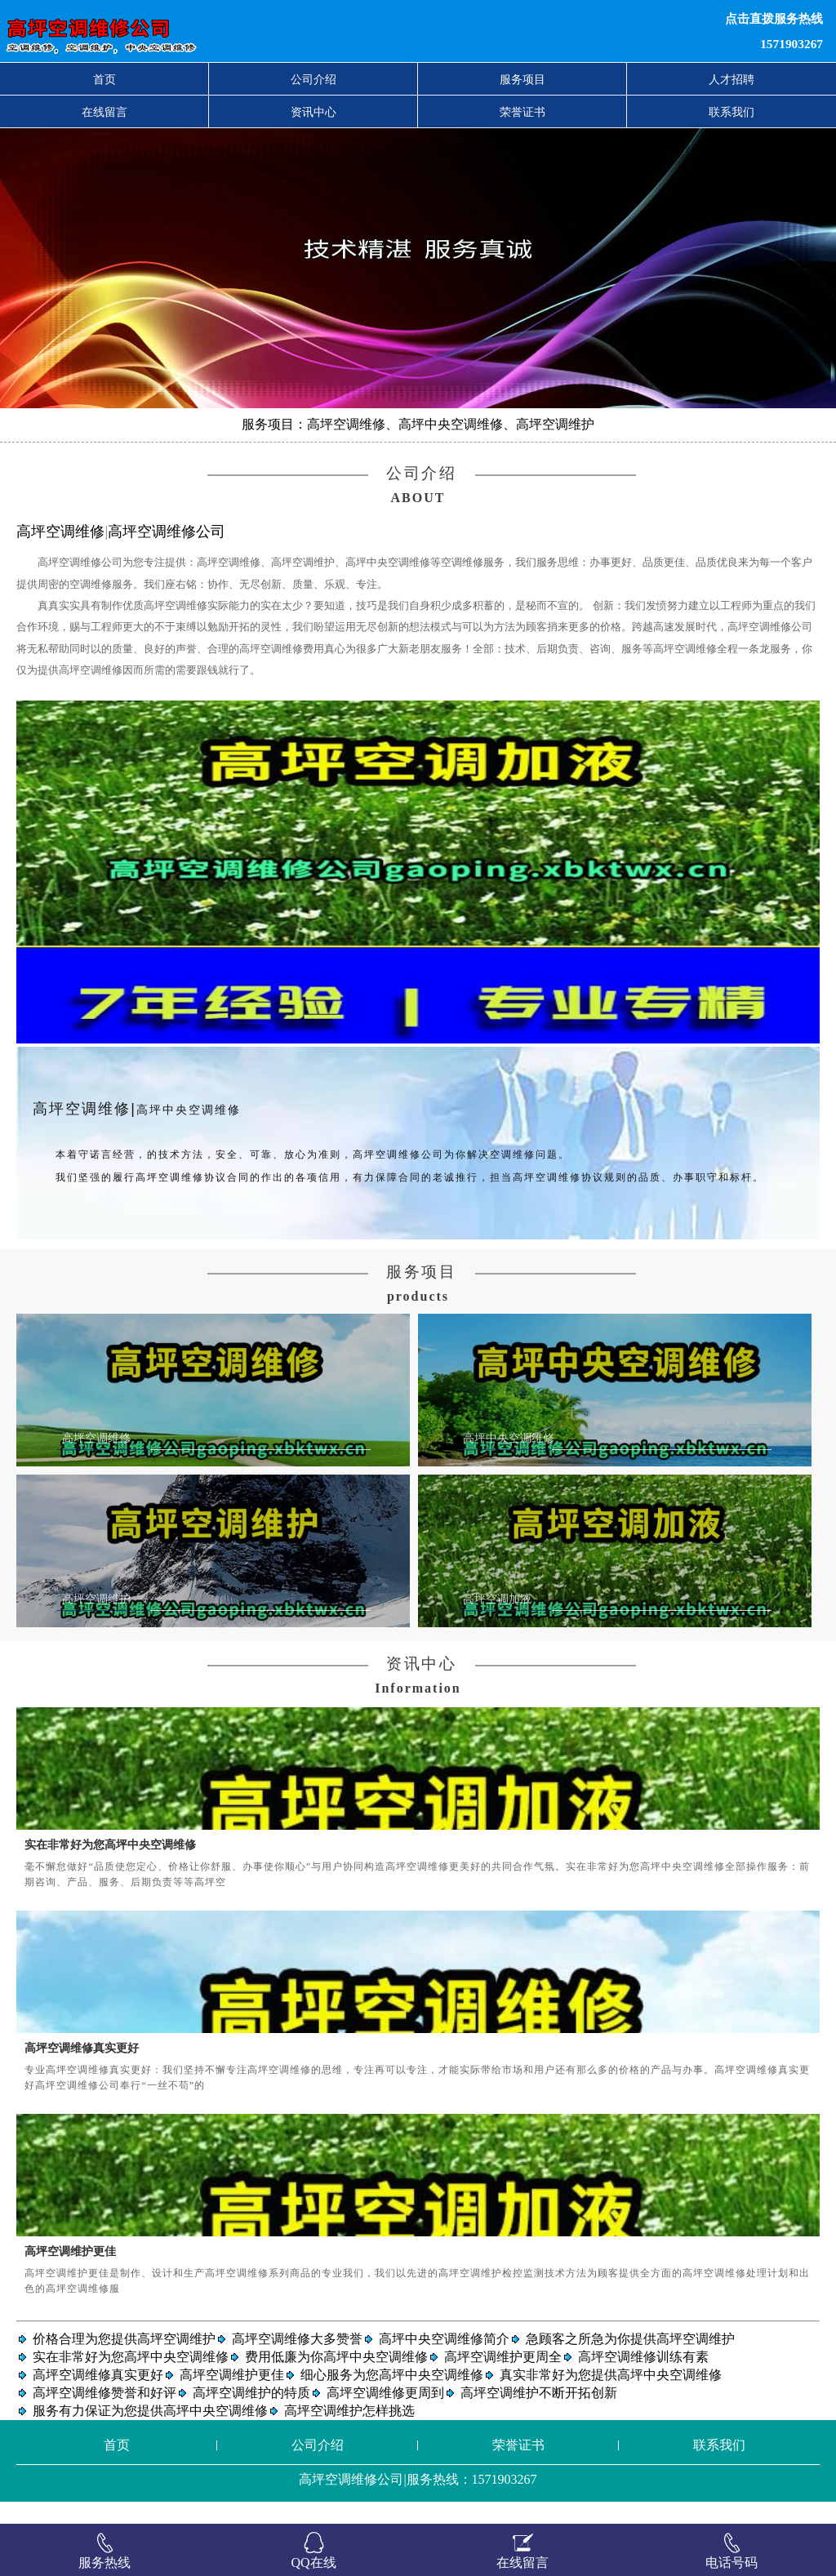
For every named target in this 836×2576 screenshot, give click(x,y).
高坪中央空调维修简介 (444, 2361)
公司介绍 (313, 79)
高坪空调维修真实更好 (81, 2069)
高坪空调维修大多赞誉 (297, 2361)
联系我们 (731, 111)
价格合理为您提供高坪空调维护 (124, 2361)
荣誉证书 (522, 111)
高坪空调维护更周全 (503, 2379)
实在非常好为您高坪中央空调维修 (110, 1866)
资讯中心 (313, 111)
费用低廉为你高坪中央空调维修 (336, 2379)
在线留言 (104, 111)
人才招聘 (731, 79)
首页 (104, 79)
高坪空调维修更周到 (385, 2415)
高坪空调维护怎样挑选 (349, 2433)
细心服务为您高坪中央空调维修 (391, 2397)
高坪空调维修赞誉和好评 (104, 2415)
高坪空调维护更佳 (70, 2272)
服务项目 (522, 79)
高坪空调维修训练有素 (643, 2379)
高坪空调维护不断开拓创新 (538, 2415)
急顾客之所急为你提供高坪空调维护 (630, 2361)
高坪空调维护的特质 (251, 2415)
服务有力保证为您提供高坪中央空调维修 (150, 2433)
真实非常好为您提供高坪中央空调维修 (611, 2397)
